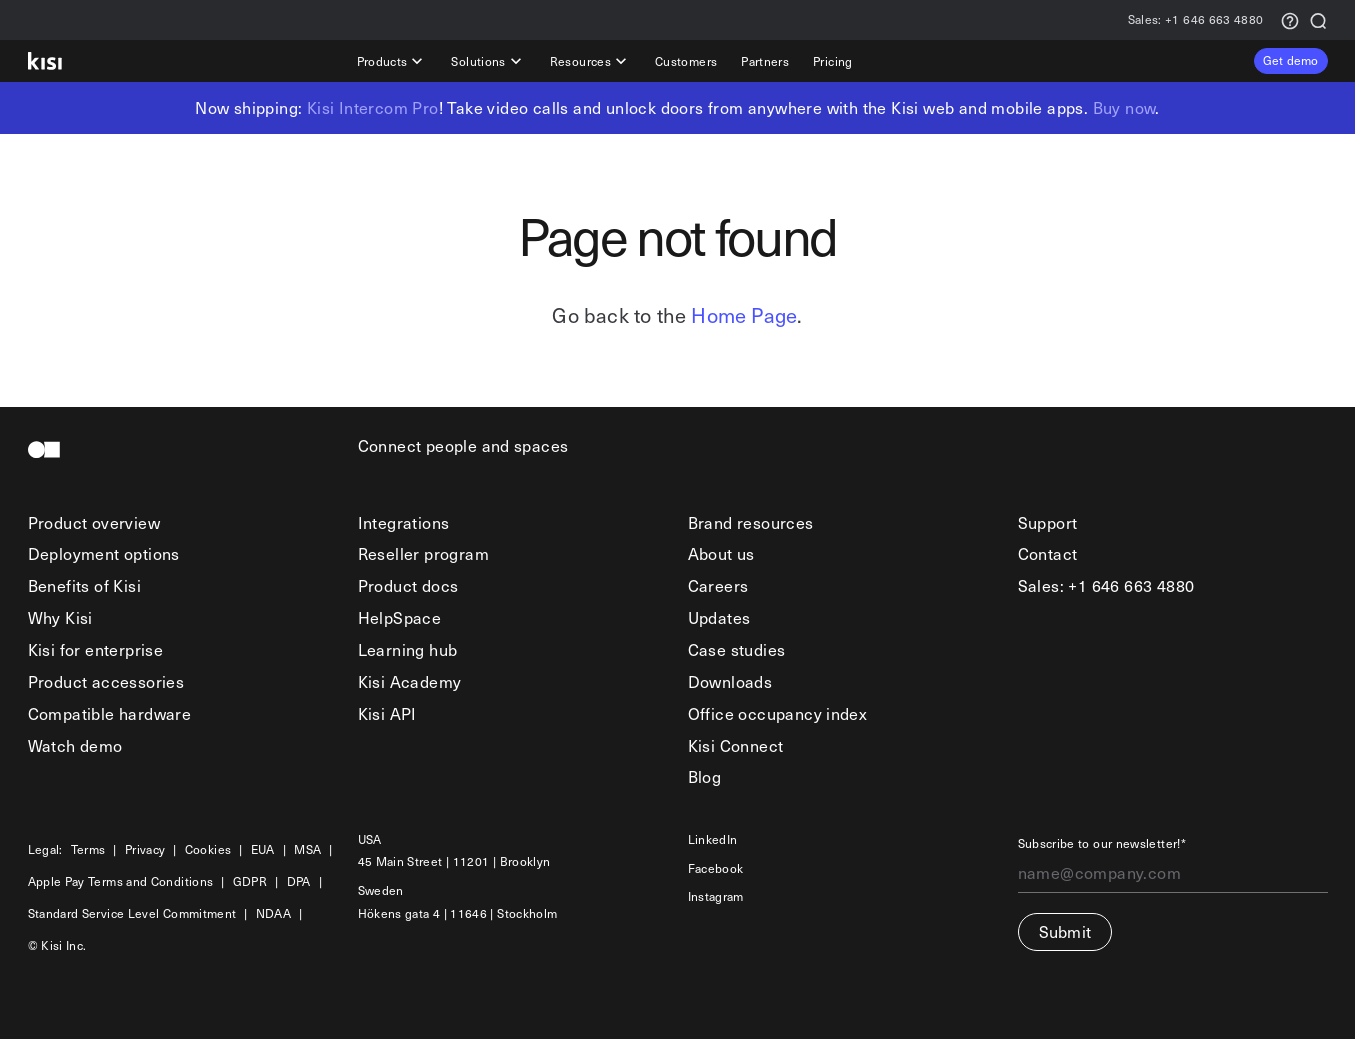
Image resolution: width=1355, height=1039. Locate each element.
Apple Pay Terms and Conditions (121, 881)
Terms (88, 849)
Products (392, 61)
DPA (299, 881)
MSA (307, 849)
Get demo (1291, 60)
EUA (263, 849)
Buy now (1124, 107)
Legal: (45, 849)
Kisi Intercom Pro (373, 107)
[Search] (1318, 19)
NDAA (273, 913)
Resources (590, 61)
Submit (1065, 931)
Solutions (488, 61)
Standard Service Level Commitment (132, 913)
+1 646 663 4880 (1196, 20)
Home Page (744, 315)
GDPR (250, 881)
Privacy (145, 849)
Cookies (208, 849)
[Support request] (1290, 19)
